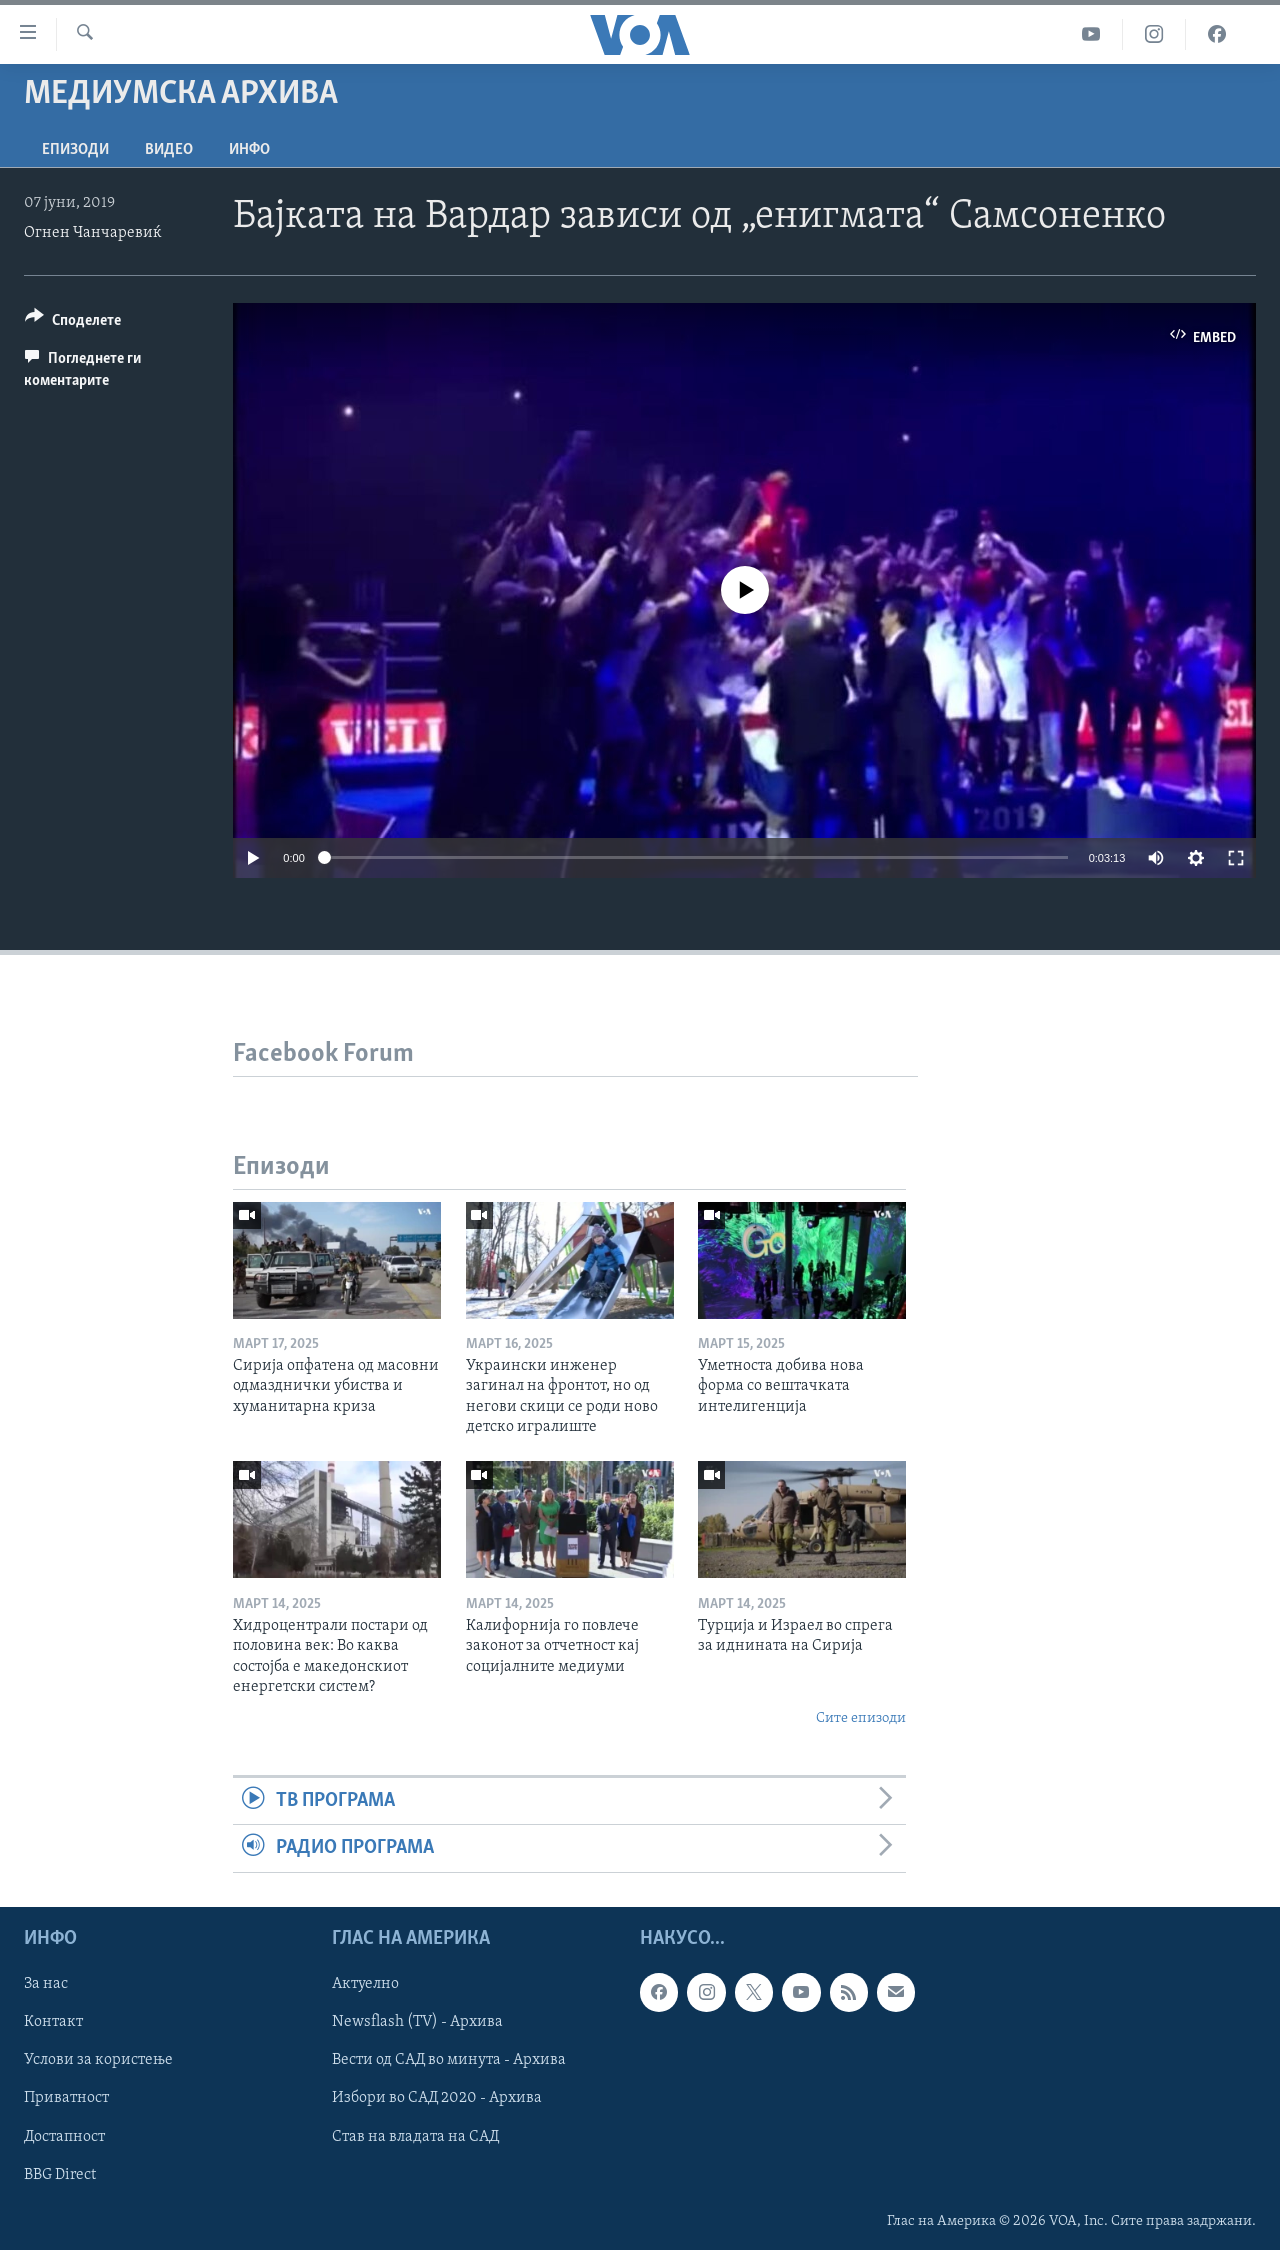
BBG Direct (60, 2174)
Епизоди (75, 150)
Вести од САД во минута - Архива (449, 2060)
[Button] (73, 323)
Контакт (53, 2022)
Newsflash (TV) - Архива (417, 2022)
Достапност (64, 2136)
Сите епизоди (861, 1718)
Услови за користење (98, 2060)
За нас (46, 1984)
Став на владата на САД (415, 2136)
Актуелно (365, 1984)
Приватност (66, 2098)
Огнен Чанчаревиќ (93, 233)
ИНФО (249, 150)
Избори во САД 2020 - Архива (437, 2098)
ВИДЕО (169, 150)
